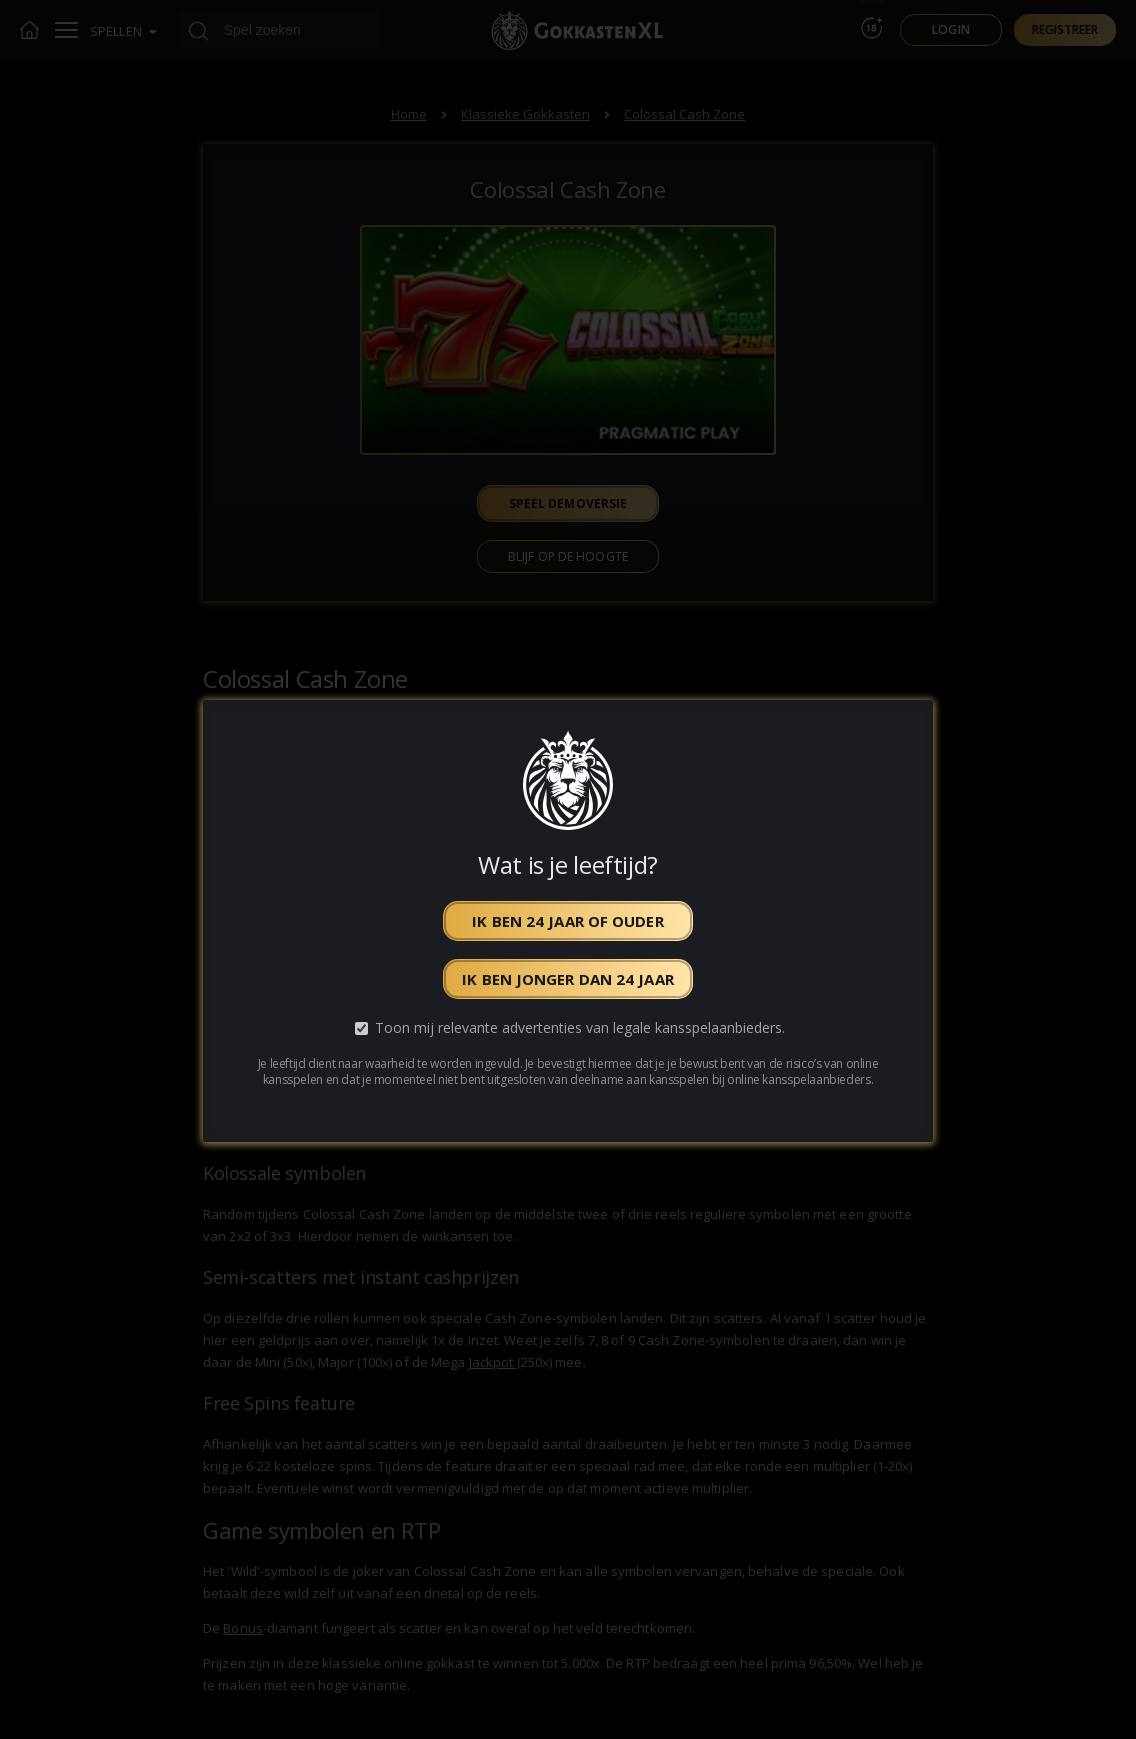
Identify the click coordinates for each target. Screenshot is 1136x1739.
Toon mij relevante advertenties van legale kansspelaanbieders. (580, 1027)
